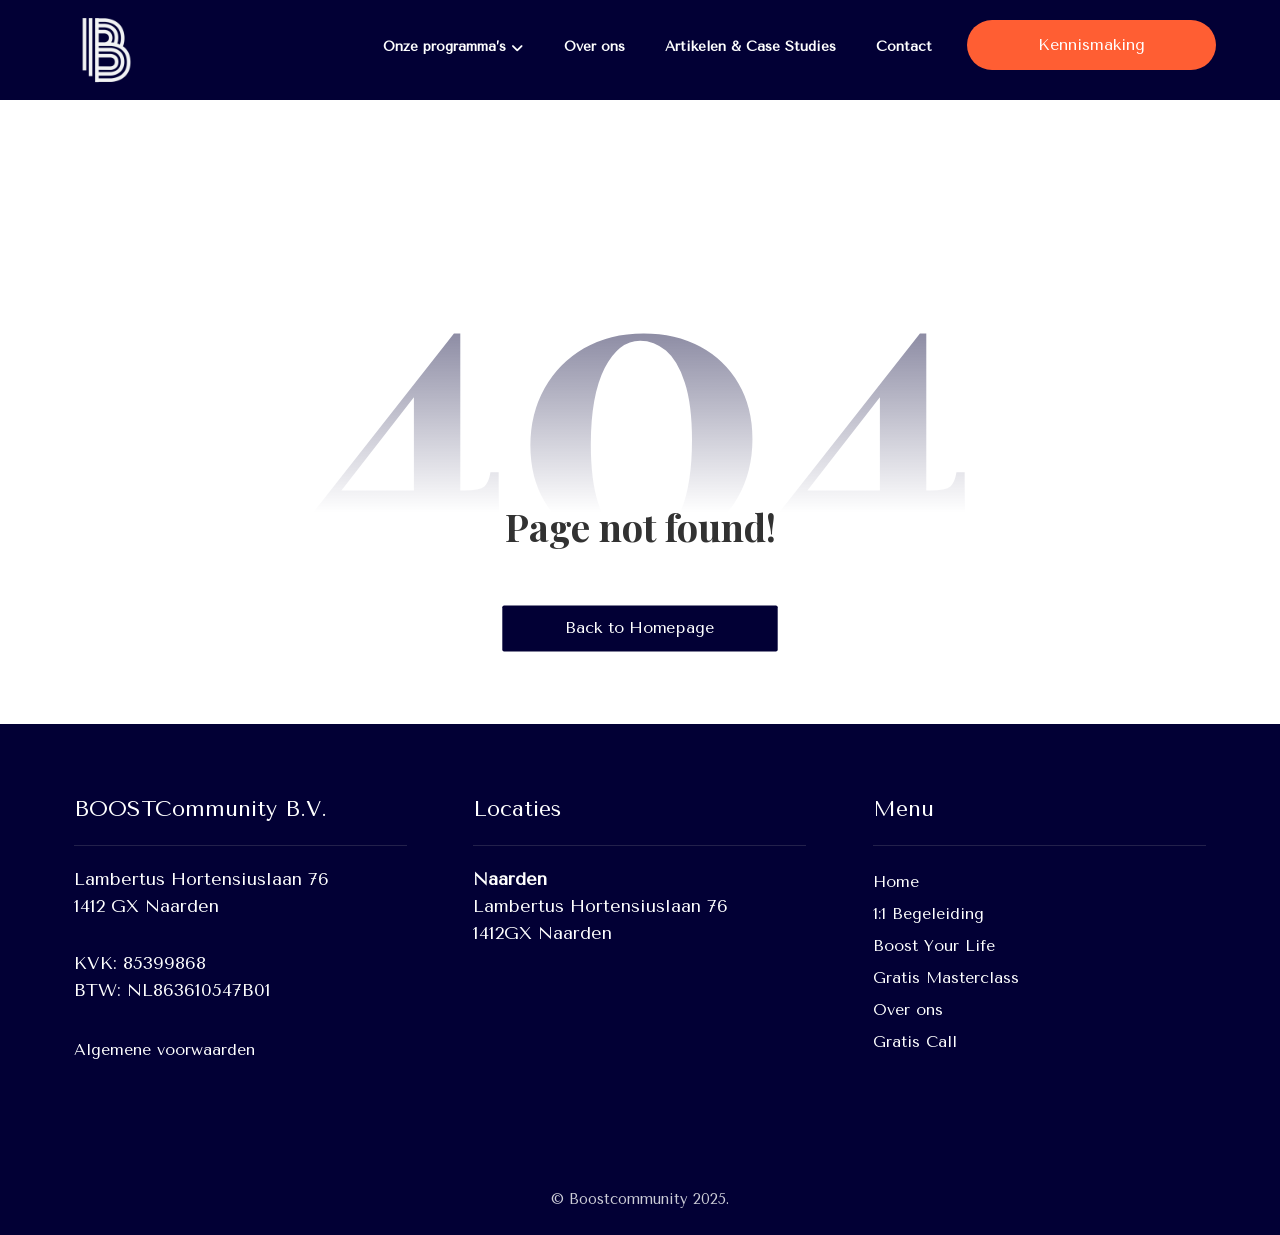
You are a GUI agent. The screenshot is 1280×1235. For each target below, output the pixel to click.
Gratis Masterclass (946, 977)
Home (896, 881)
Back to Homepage (639, 628)
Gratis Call (915, 1041)
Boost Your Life (934, 945)
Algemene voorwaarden (164, 1049)
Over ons (908, 1009)
